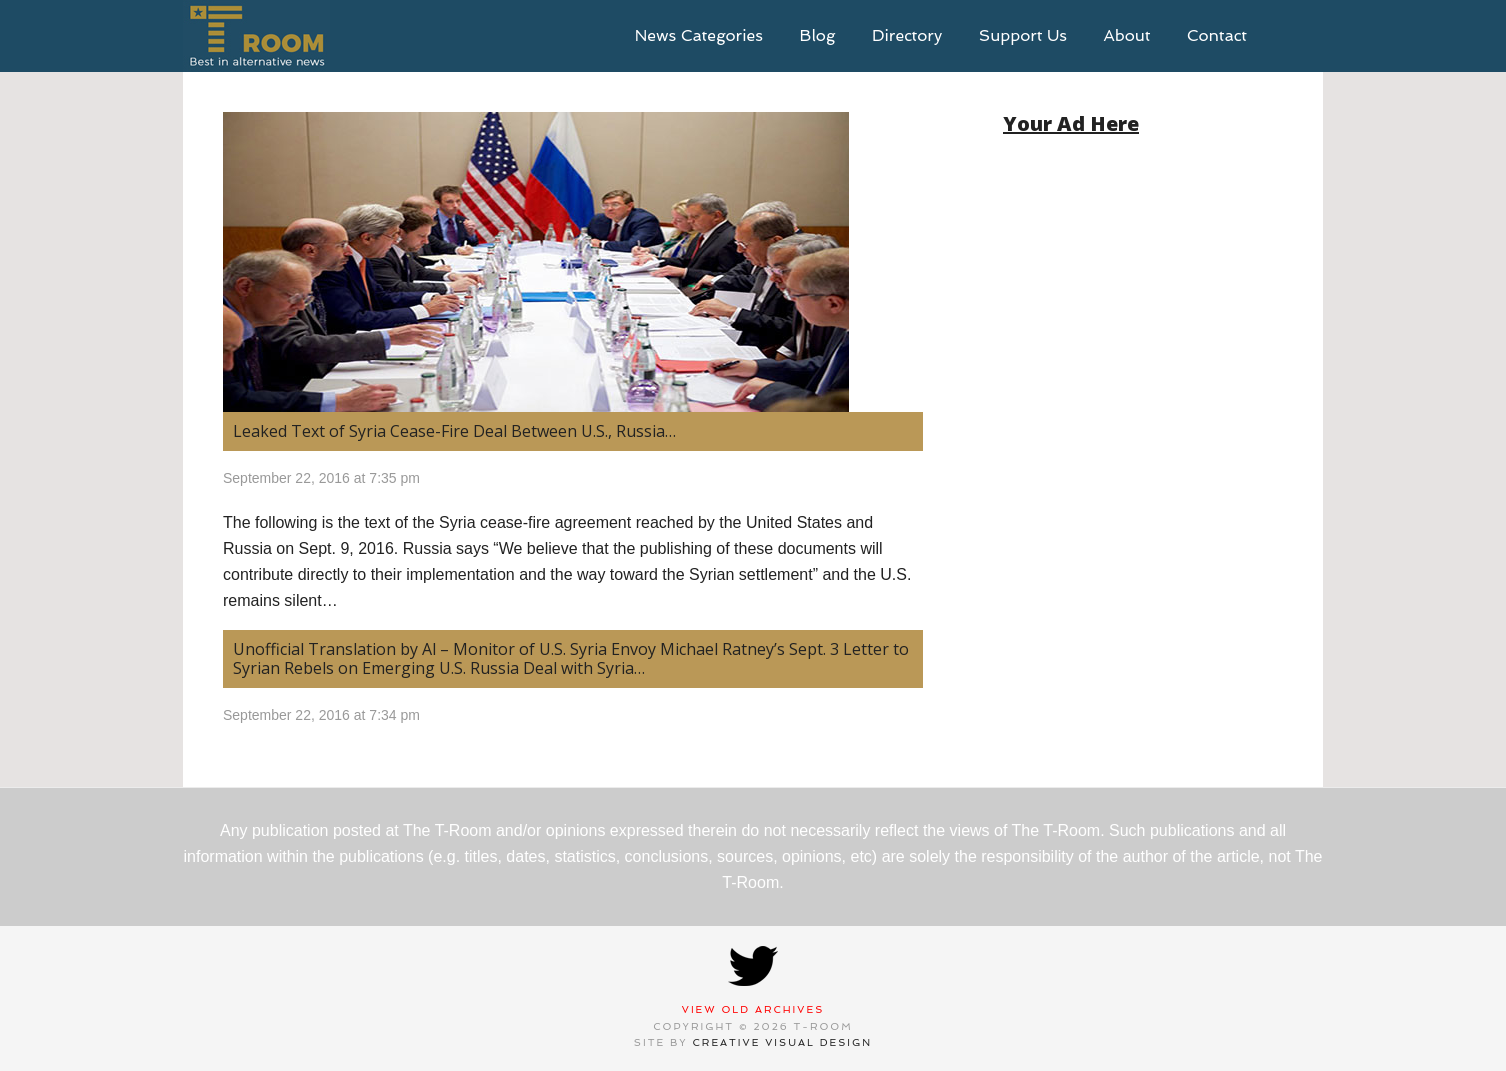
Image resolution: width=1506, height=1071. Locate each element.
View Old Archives (753, 1009)
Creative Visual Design (783, 1042)
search (1293, 36)
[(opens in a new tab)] (573, 262)
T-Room (256, 36)
